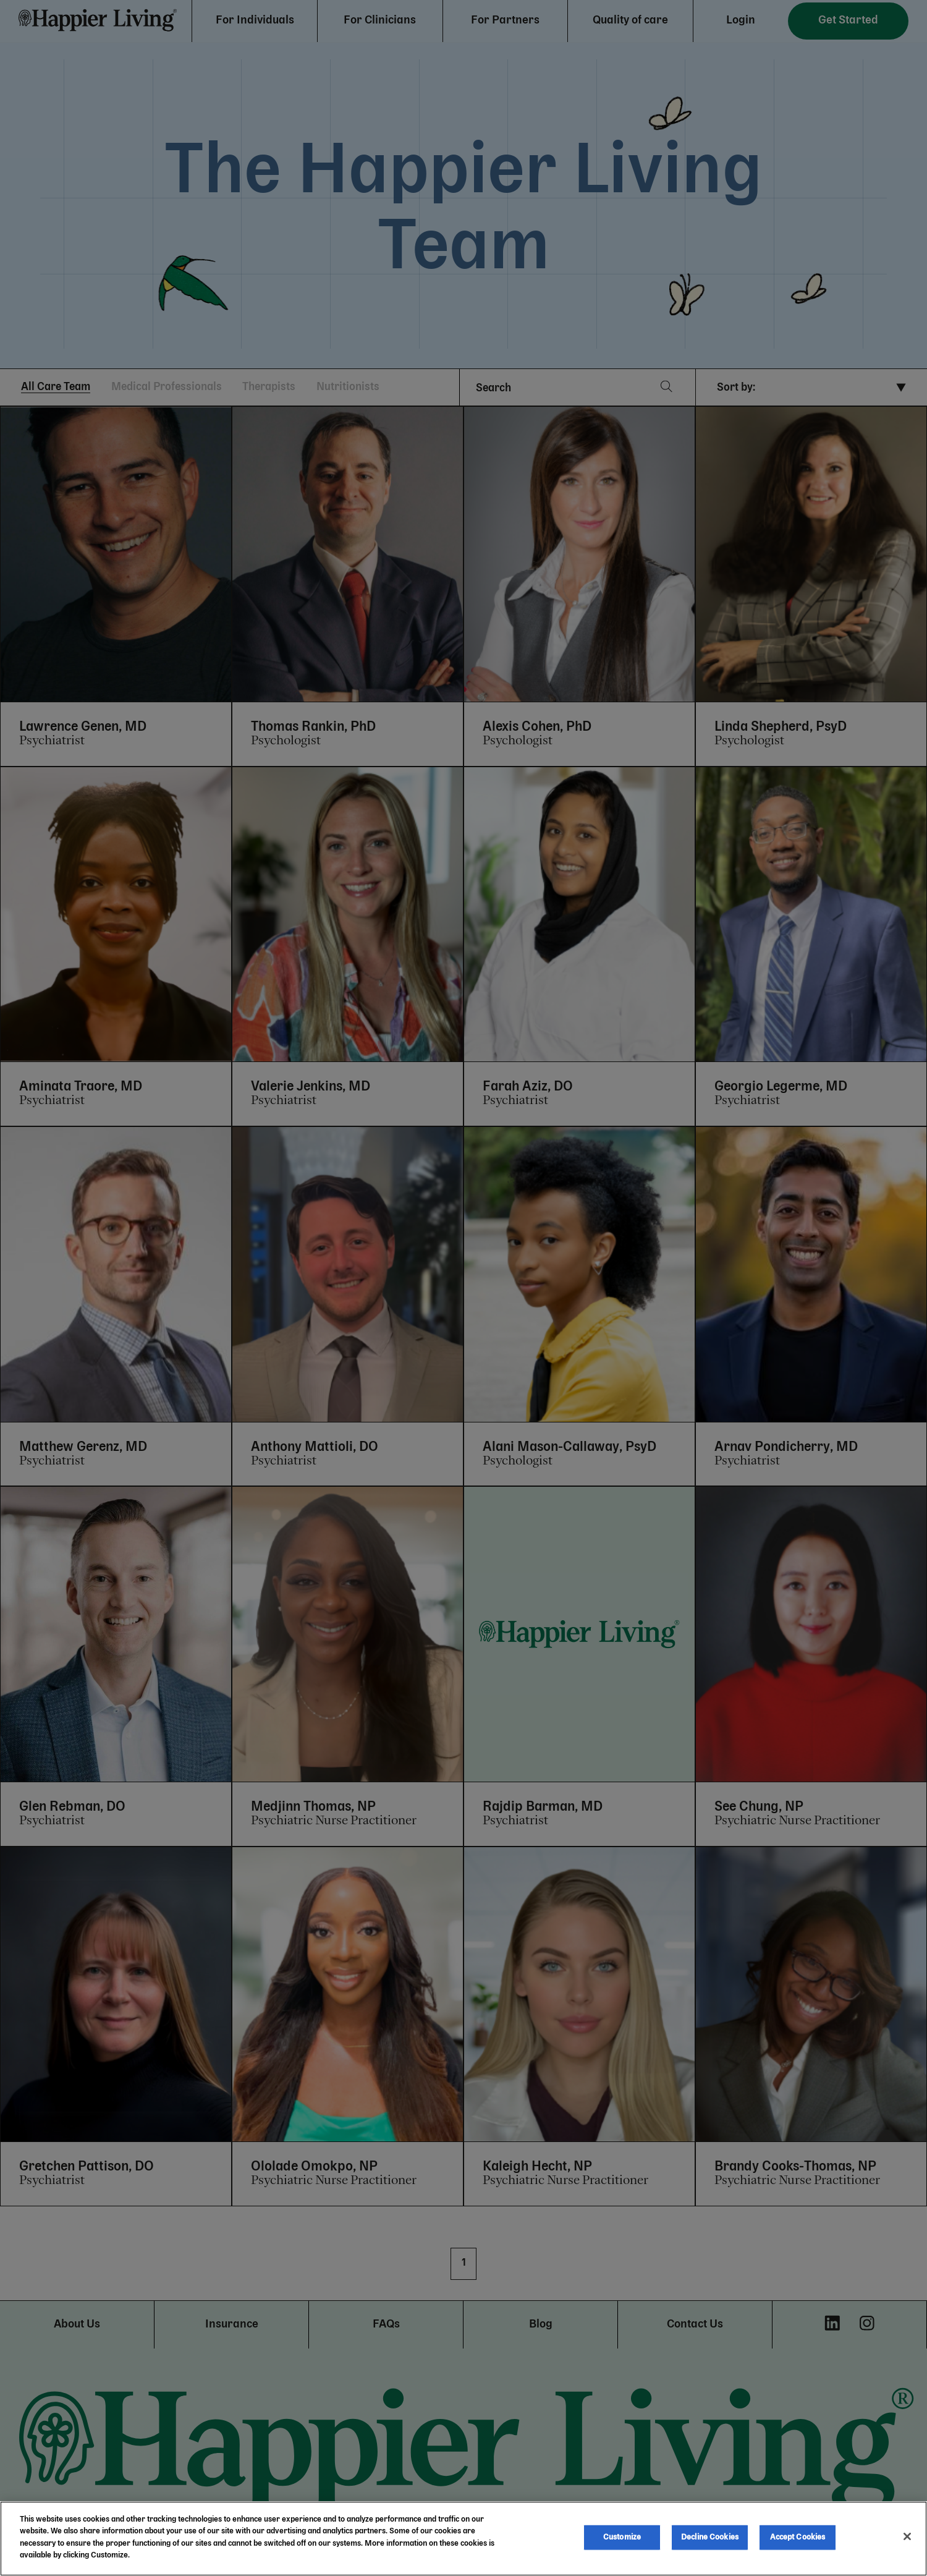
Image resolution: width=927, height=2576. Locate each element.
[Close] (907, 2536)
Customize (622, 2537)
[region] (463, 2538)
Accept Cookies (798, 2537)
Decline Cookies (710, 2537)
